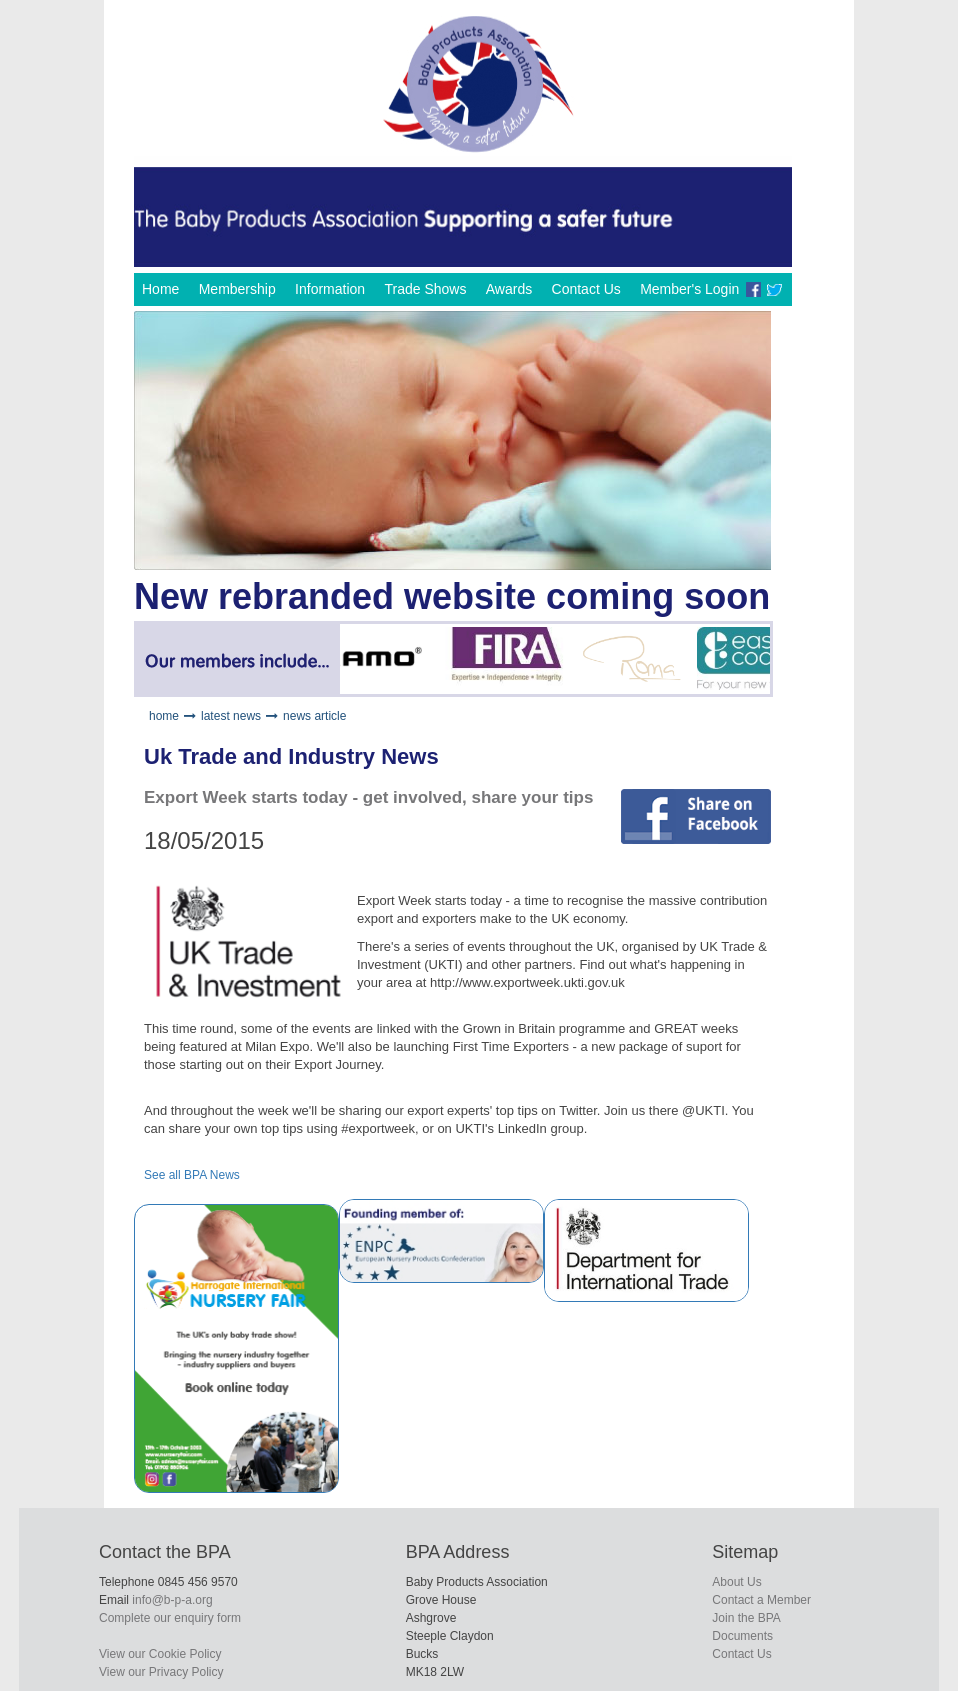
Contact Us (586, 289)
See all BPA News (192, 1175)
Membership (237, 289)
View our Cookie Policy (160, 1654)
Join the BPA (746, 1618)
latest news (231, 716)
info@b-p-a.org (172, 1600)
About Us (736, 1582)
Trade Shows (425, 289)
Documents (742, 1636)
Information (330, 289)
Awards (509, 289)
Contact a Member (761, 1600)
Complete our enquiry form (170, 1618)
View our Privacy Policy (161, 1672)
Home (160, 289)
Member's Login (689, 289)
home (164, 716)
